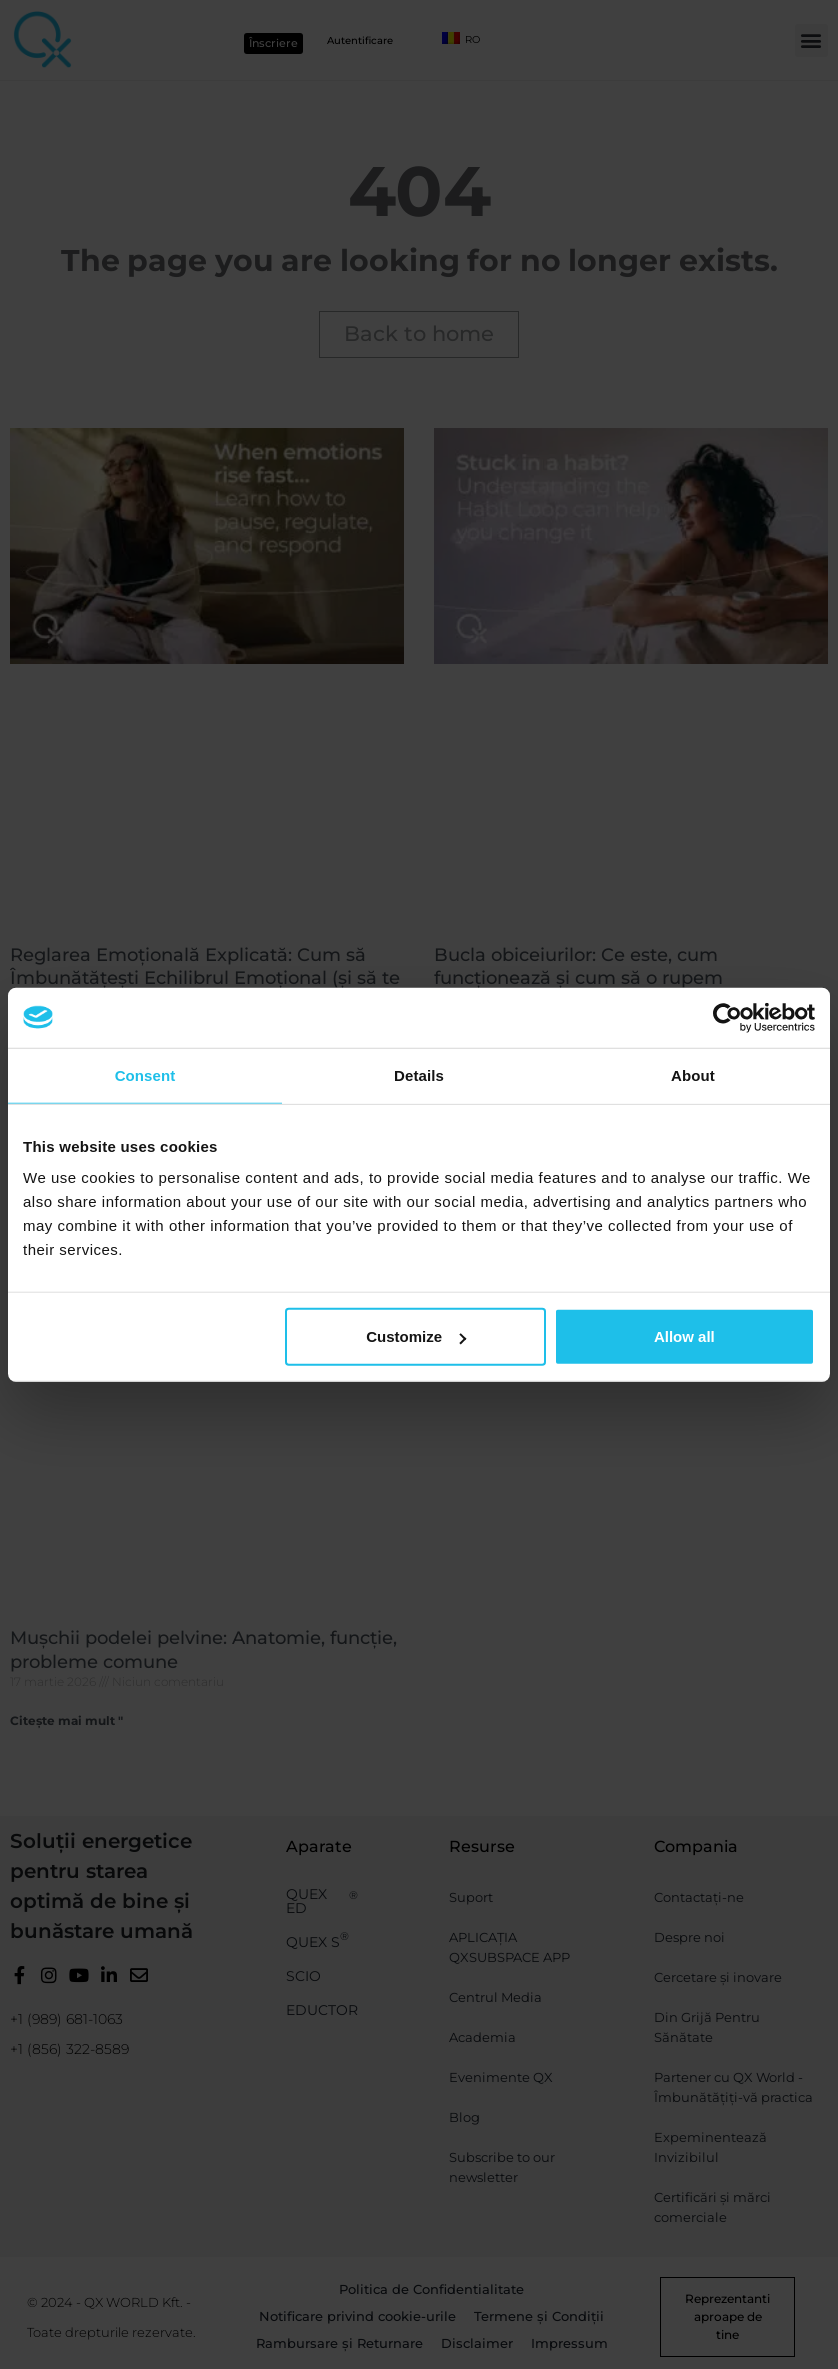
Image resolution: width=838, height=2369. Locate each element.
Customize (416, 1336)
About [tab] (693, 1074)
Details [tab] (419, 1074)
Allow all (684, 1336)
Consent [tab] (145, 1074)
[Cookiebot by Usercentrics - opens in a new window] (727, 1017)
